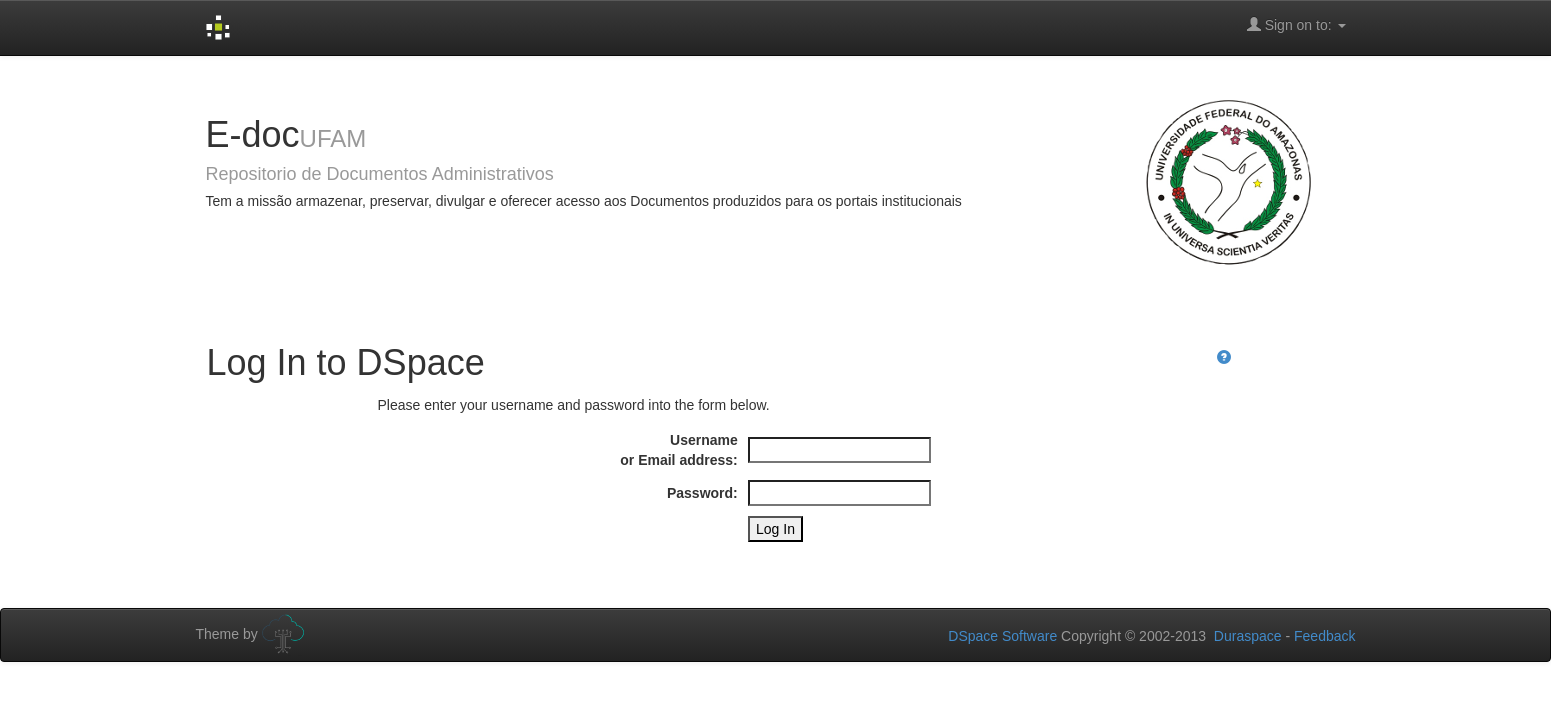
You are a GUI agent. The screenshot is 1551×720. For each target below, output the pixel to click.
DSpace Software (1002, 636)
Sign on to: (1296, 24)
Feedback (1324, 636)
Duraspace (1248, 636)
